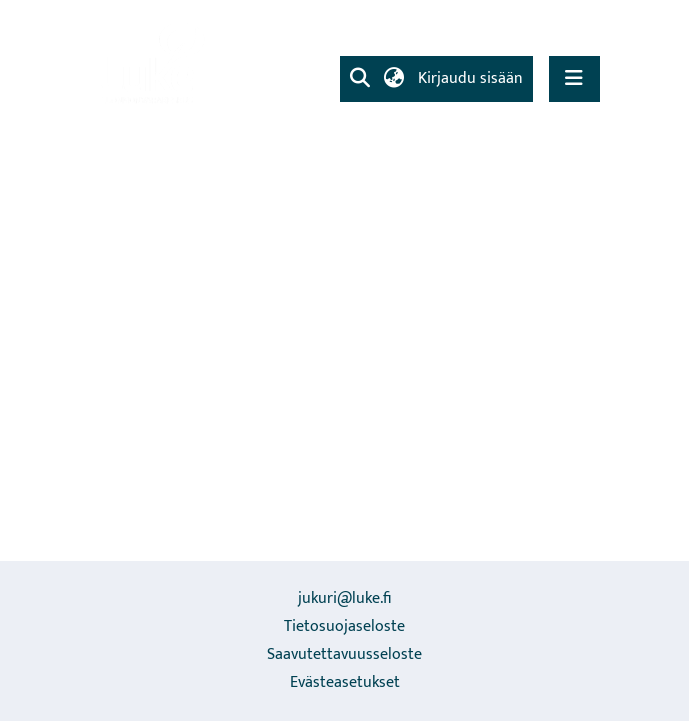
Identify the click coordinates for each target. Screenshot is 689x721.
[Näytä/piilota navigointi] (574, 78)
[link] (151, 65)
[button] (360, 79)
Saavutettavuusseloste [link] (344, 654)
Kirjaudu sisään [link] (471, 78)
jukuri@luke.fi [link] (344, 598)
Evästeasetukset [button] (345, 682)
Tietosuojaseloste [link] (344, 626)
